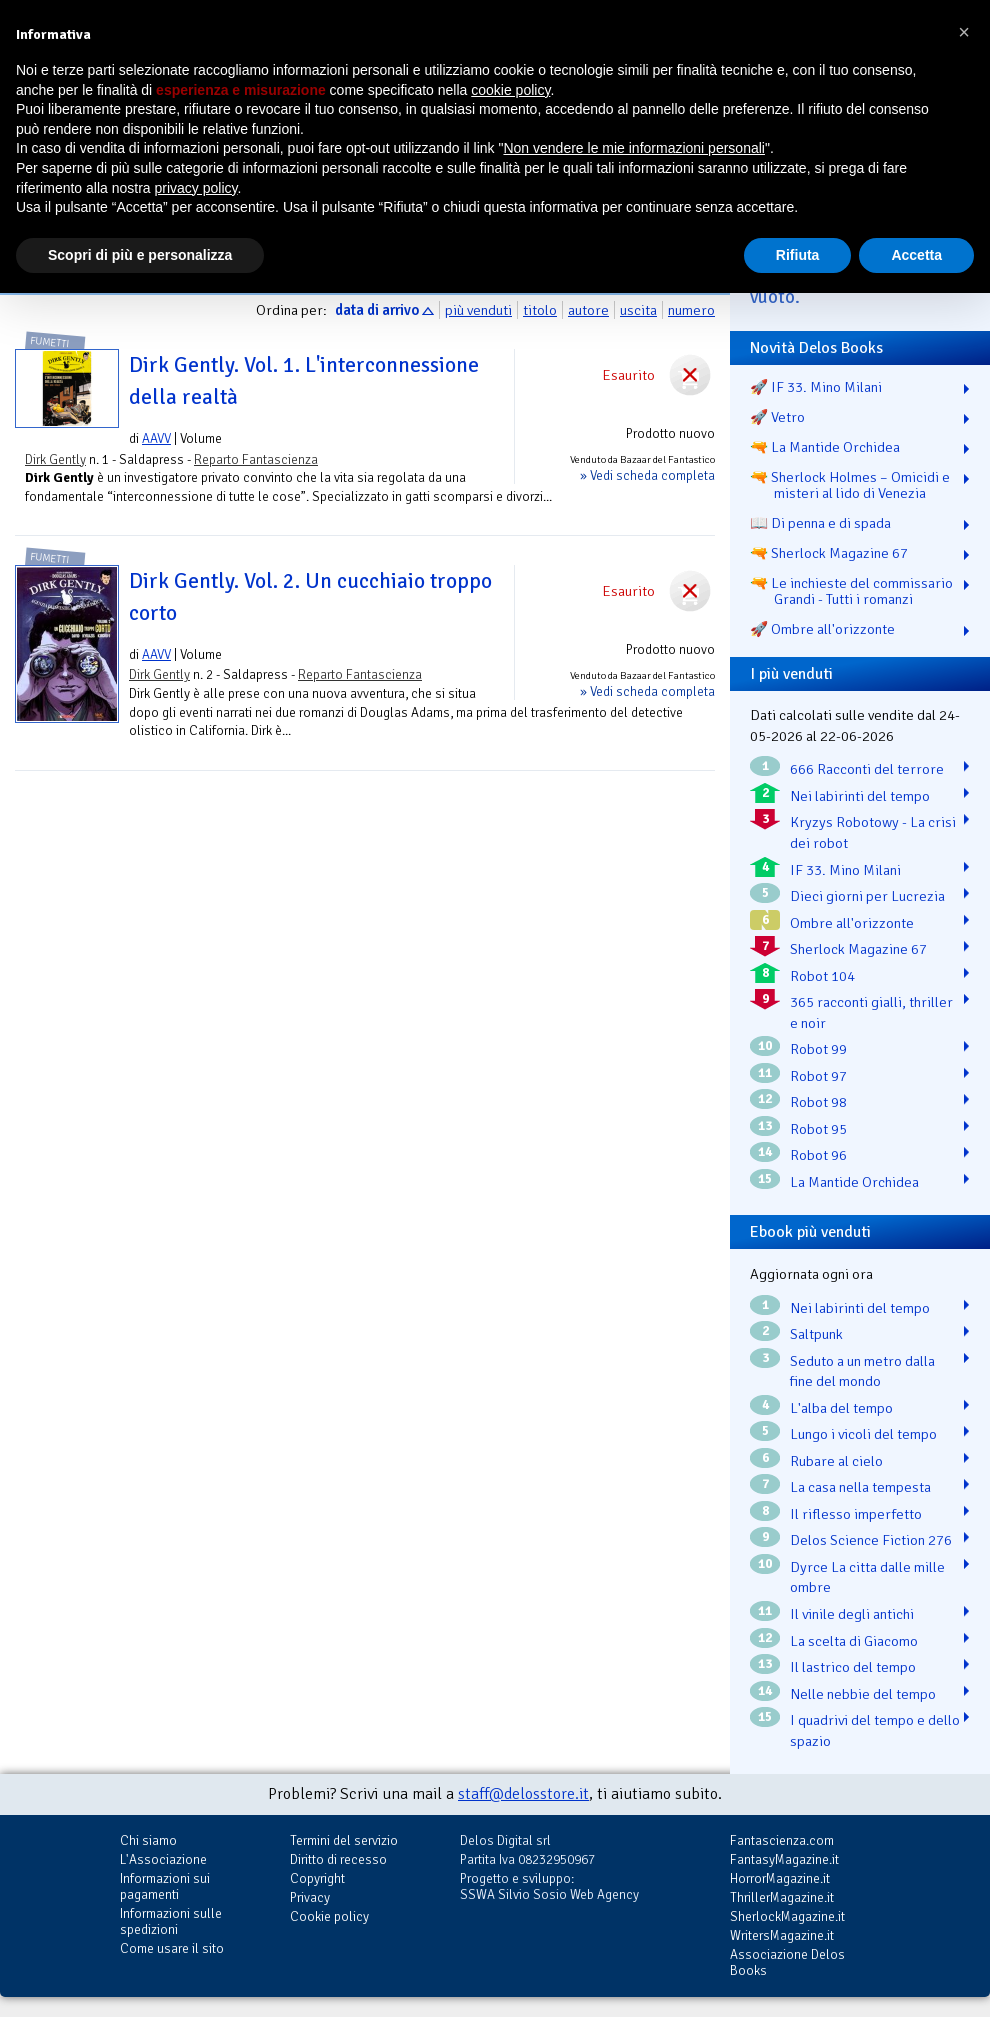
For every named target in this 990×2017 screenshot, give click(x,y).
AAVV (156, 438)
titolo (540, 310)
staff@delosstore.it (523, 1794)
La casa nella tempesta (860, 1487)
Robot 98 (818, 1102)
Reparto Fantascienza (256, 459)
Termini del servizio (344, 1840)
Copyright (317, 1878)
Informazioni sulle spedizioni (171, 1921)
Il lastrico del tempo (853, 1667)
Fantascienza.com (782, 1840)
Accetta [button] (916, 255)
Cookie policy (329, 1916)
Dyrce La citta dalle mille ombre (867, 1577)
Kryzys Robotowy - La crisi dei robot (873, 832)
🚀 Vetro (777, 417)
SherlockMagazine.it (787, 1916)
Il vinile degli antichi (852, 1614)
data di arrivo (377, 310)
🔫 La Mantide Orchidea (825, 447)
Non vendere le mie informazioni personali (633, 148)
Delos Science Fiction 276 (871, 1540)
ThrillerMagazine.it (782, 1897)
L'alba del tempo (841, 1408)
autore (588, 310)
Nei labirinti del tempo (860, 796)
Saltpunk (816, 1334)
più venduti (478, 310)
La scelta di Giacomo (854, 1641)
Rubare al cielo (836, 1461)
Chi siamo (148, 1840)
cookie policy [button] (510, 90)
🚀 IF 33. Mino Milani (816, 387)
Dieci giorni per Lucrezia (867, 896)
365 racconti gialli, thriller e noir (871, 1012)
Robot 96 (818, 1155)
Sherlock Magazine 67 (858, 949)
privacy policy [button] (196, 188)
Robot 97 (818, 1076)
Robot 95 (818, 1129)
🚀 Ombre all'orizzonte (822, 629)
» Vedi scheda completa (647, 475)
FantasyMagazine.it (784, 1859)
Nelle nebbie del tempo (863, 1694)
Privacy (310, 1897)
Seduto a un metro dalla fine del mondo (862, 1371)
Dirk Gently (55, 459)
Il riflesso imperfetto (856, 1514)
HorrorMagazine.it (780, 1878)
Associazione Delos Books (787, 1962)
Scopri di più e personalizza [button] (140, 255)
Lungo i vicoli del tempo (863, 1434)
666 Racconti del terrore (867, 769)
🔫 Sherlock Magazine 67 (829, 553)
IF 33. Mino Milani (845, 870)
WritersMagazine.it (782, 1935)
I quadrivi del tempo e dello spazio (875, 1730)
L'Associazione (163, 1859)
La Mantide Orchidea (854, 1182)
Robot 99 (818, 1049)
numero (691, 310)
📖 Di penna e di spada (820, 523)
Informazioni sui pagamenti (165, 1886)
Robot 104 (822, 976)
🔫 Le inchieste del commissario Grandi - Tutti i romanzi (851, 591)
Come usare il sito (172, 1948)
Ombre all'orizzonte (852, 923)
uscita (638, 310)
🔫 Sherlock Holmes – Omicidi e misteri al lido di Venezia (850, 485)
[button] (964, 32)
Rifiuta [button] (798, 255)
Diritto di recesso (338, 1859)
